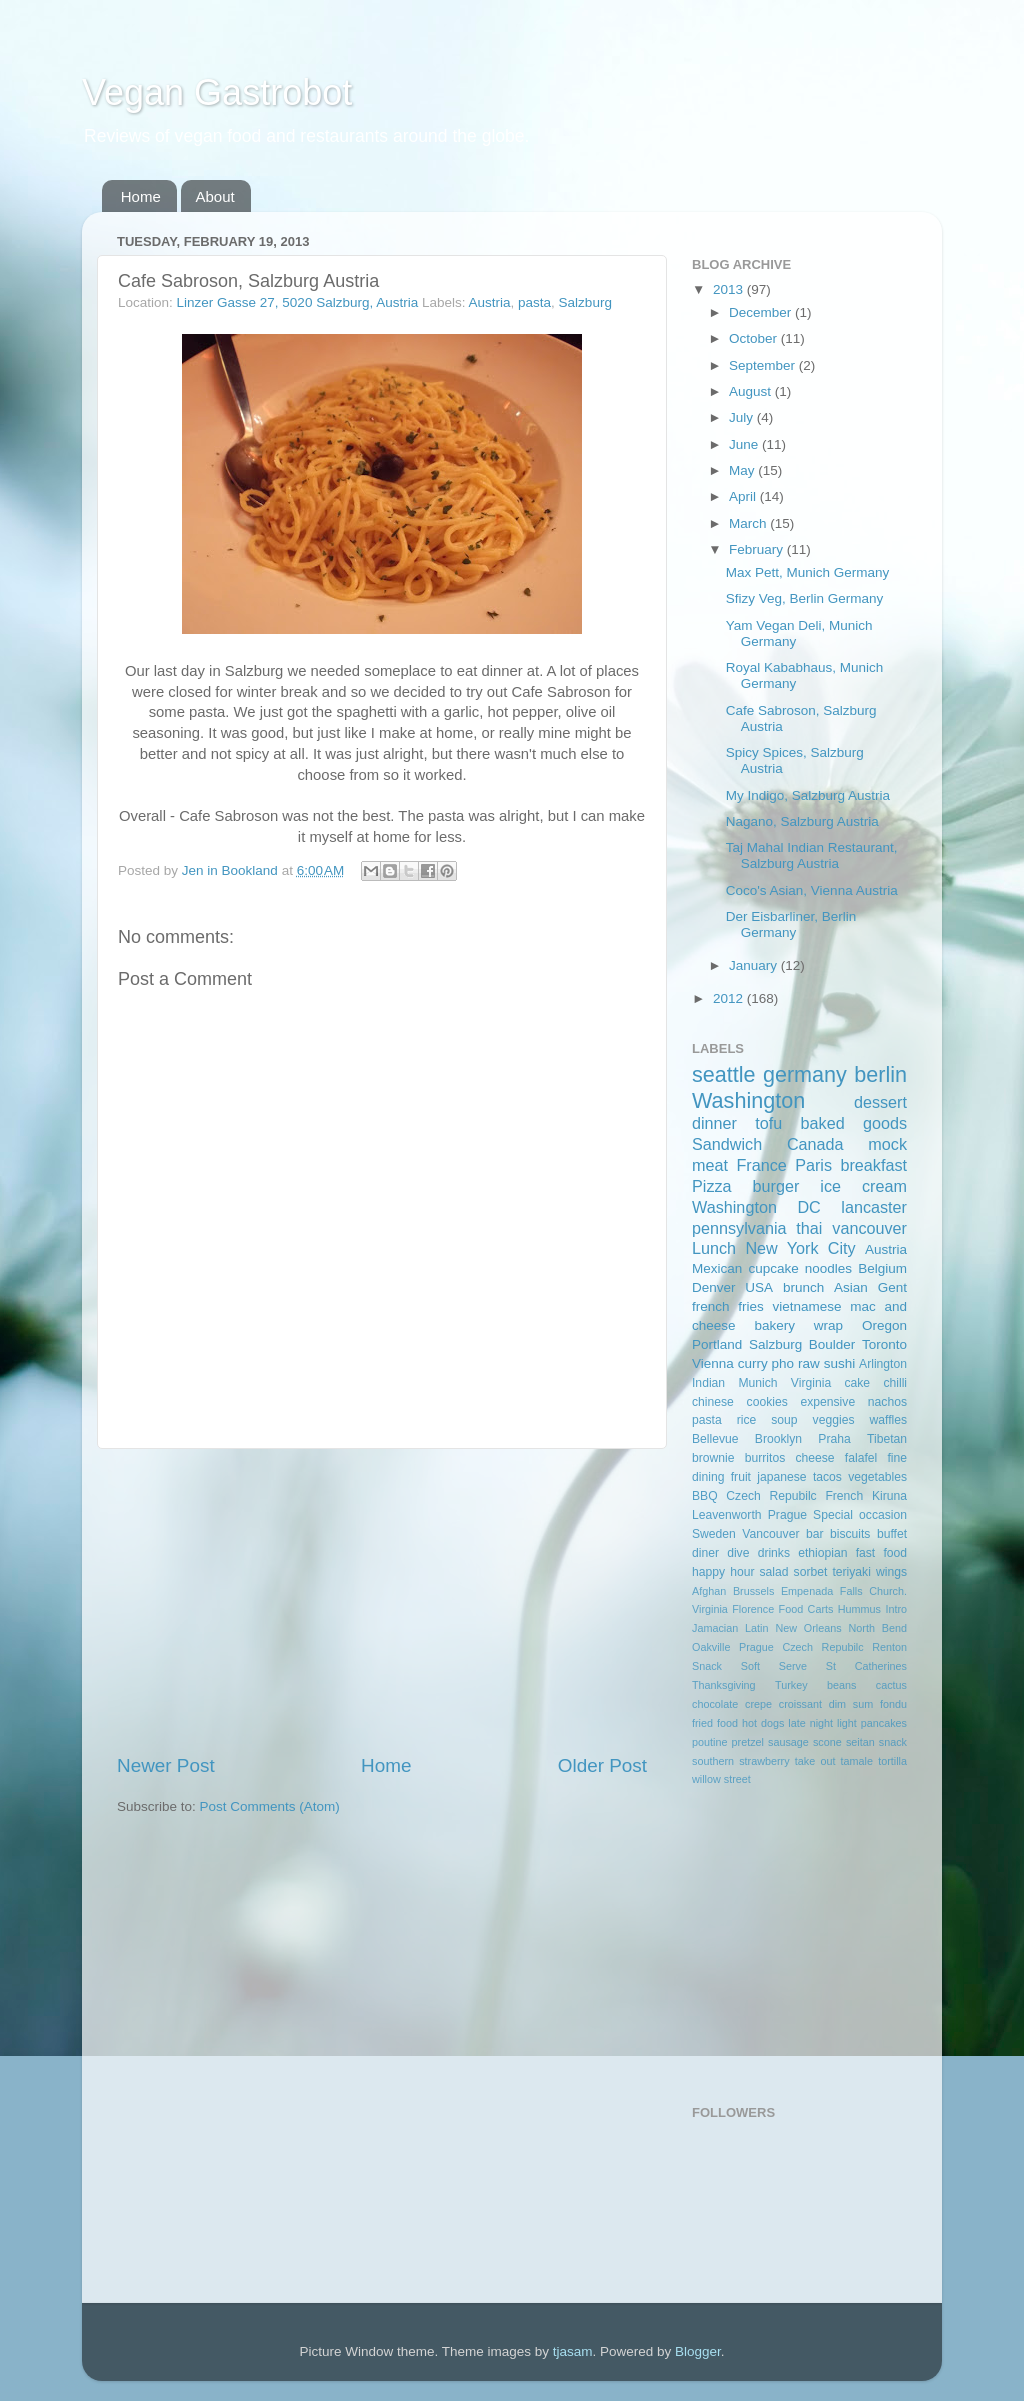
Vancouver (770, 1534)
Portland (717, 1344)
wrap (828, 1325)
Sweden (714, 1534)
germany (805, 1074)
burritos (765, 1458)
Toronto (884, 1344)
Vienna (713, 1363)
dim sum (851, 1704)
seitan (860, 1742)
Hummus (859, 1609)
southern (713, 1761)
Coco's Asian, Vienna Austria (812, 890)
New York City (800, 1248)
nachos (887, 1402)
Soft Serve (774, 1666)
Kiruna (889, 1496)
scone (827, 1742)
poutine (709, 1742)
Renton (889, 1647)
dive (738, 1553)
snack (893, 1742)
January (755, 965)
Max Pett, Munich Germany (808, 572)
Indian (708, 1383)
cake (857, 1383)
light (847, 1723)
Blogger (698, 2351)
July (743, 417)
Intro (896, 1609)
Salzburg (585, 302)
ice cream (863, 1186)
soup (784, 1420)
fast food (881, 1553)
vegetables (877, 1477)
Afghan (709, 1591)
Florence (753, 1609)
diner (705, 1553)
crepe (758, 1704)
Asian (851, 1287)
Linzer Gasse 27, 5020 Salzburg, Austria (298, 302)
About (215, 196)
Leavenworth (727, 1515)
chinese (713, 1402)
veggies (834, 1420)
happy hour (723, 1572)
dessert (880, 1102)
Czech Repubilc (771, 1496)
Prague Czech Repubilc (801, 1647)
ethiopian (822, 1553)
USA (759, 1287)
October (755, 338)
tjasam (573, 2351)
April (744, 496)
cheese (814, 1458)
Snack (707, 1666)
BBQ (705, 1496)
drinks (774, 1553)
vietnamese (806, 1306)
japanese (781, 1477)
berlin (880, 1074)
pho (783, 1363)
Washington (748, 1100)
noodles (828, 1268)
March (749, 523)
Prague (787, 1515)
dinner (714, 1123)
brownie (713, 1458)
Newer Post (166, 1765)
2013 (730, 289)
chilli (895, 1383)
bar (815, 1534)
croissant (800, 1704)
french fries (728, 1306)
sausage (788, 1742)
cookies (767, 1402)
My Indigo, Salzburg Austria (808, 795)
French (844, 1496)
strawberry (764, 1761)
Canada (815, 1144)
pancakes (884, 1723)
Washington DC (756, 1207)
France (761, 1165)
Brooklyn (778, 1439)
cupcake (773, 1268)
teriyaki (851, 1572)
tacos (827, 1477)
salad (774, 1572)
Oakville (711, 1647)
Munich (757, 1383)
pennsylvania (739, 1228)
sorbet (811, 1572)
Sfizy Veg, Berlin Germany (805, 598)
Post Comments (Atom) (270, 1806)
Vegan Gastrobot (217, 92)
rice (747, 1420)
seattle (724, 1074)
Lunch (714, 1248)
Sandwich (727, 1144)
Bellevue (715, 1439)
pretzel (748, 1742)
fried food (715, 1723)
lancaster (874, 1207)
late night (810, 1723)
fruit (741, 1477)
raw (809, 1363)
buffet (892, 1534)
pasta (534, 302)
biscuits (850, 1534)
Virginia (811, 1383)
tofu (768, 1123)
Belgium (882, 1268)
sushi (840, 1363)
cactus (891, 1685)
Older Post (602, 1765)
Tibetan (887, 1439)
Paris (813, 1165)
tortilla (892, 1761)
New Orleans (808, 1628)
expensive (827, 1402)
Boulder (832, 1344)
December (762, 312)
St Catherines (866, 1666)
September (764, 365)
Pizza (712, 1186)
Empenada (807, 1591)
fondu (893, 1704)
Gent (892, 1287)
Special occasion (860, 1515)
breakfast (873, 1165)
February (758, 549)
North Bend (878, 1628)
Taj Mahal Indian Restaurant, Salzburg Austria (812, 855)
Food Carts (806, 1609)
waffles (888, 1420)
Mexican (717, 1268)
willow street (721, 1779)
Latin (756, 1628)
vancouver (869, 1228)
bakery (774, 1325)
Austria (490, 302)
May (743, 470)
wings (891, 1572)
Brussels (753, 1591)
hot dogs (763, 1723)
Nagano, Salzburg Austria (802, 821)
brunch (803, 1287)
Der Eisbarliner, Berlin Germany (791, 924)
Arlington (883, 1364)
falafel (861, 1458)
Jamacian (715, 1628)
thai (809, 1228)
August (752, 391)
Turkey (791, 1685)
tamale (857, 1761)
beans (841, 1685)
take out (815, 1761)
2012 (730, 998)
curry (753, 1363)
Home (141, 196)
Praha (834, 1439)
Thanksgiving (724, 1685)
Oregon (884, 1325)
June (745, 444)
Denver (714, 1287)
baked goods (854, 1123)
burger (776, 1186)
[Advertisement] (382, 1601)
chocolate (715, 1704)
